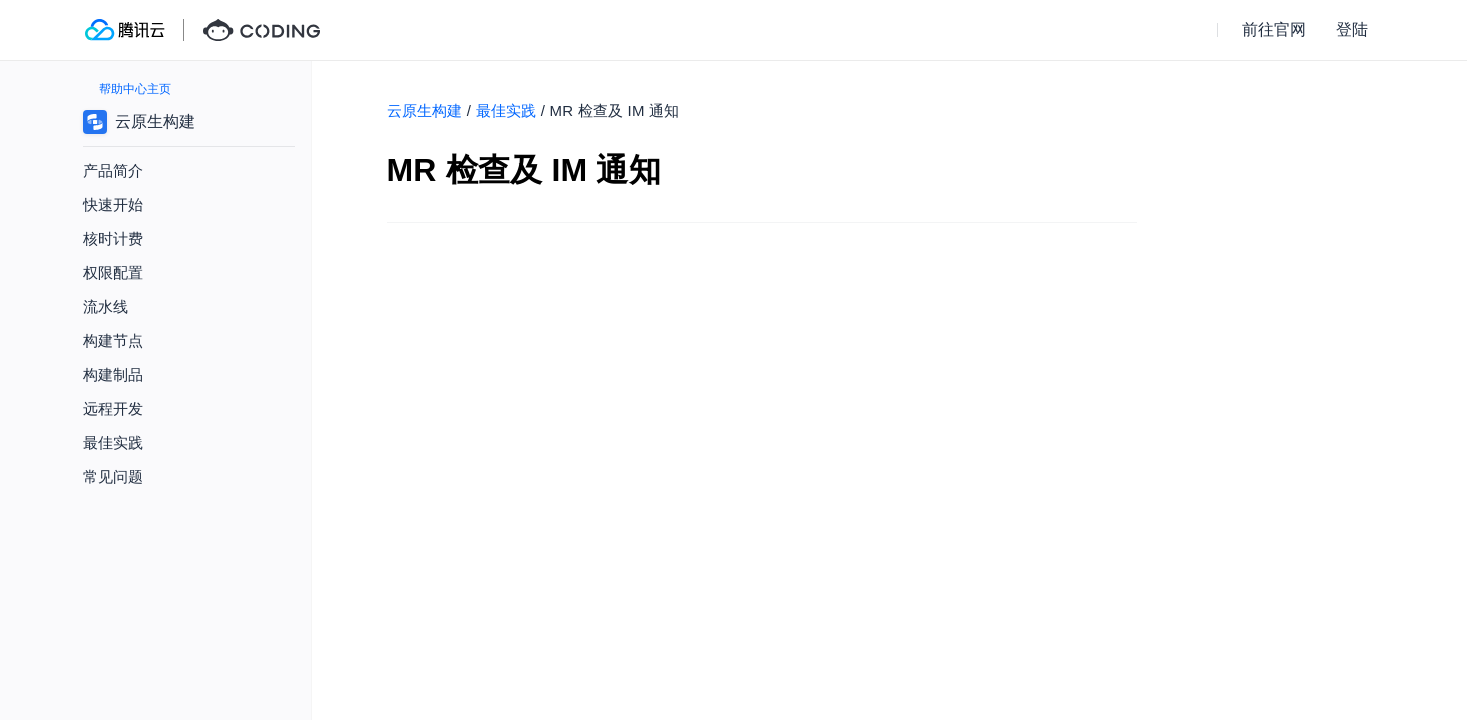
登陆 (1352, 29)
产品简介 (113, 170)
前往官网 (1274, 29)
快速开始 (113, 204)
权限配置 (113, 272)
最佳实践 (506, 110)
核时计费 (113, 238)
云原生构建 (425, 110)
